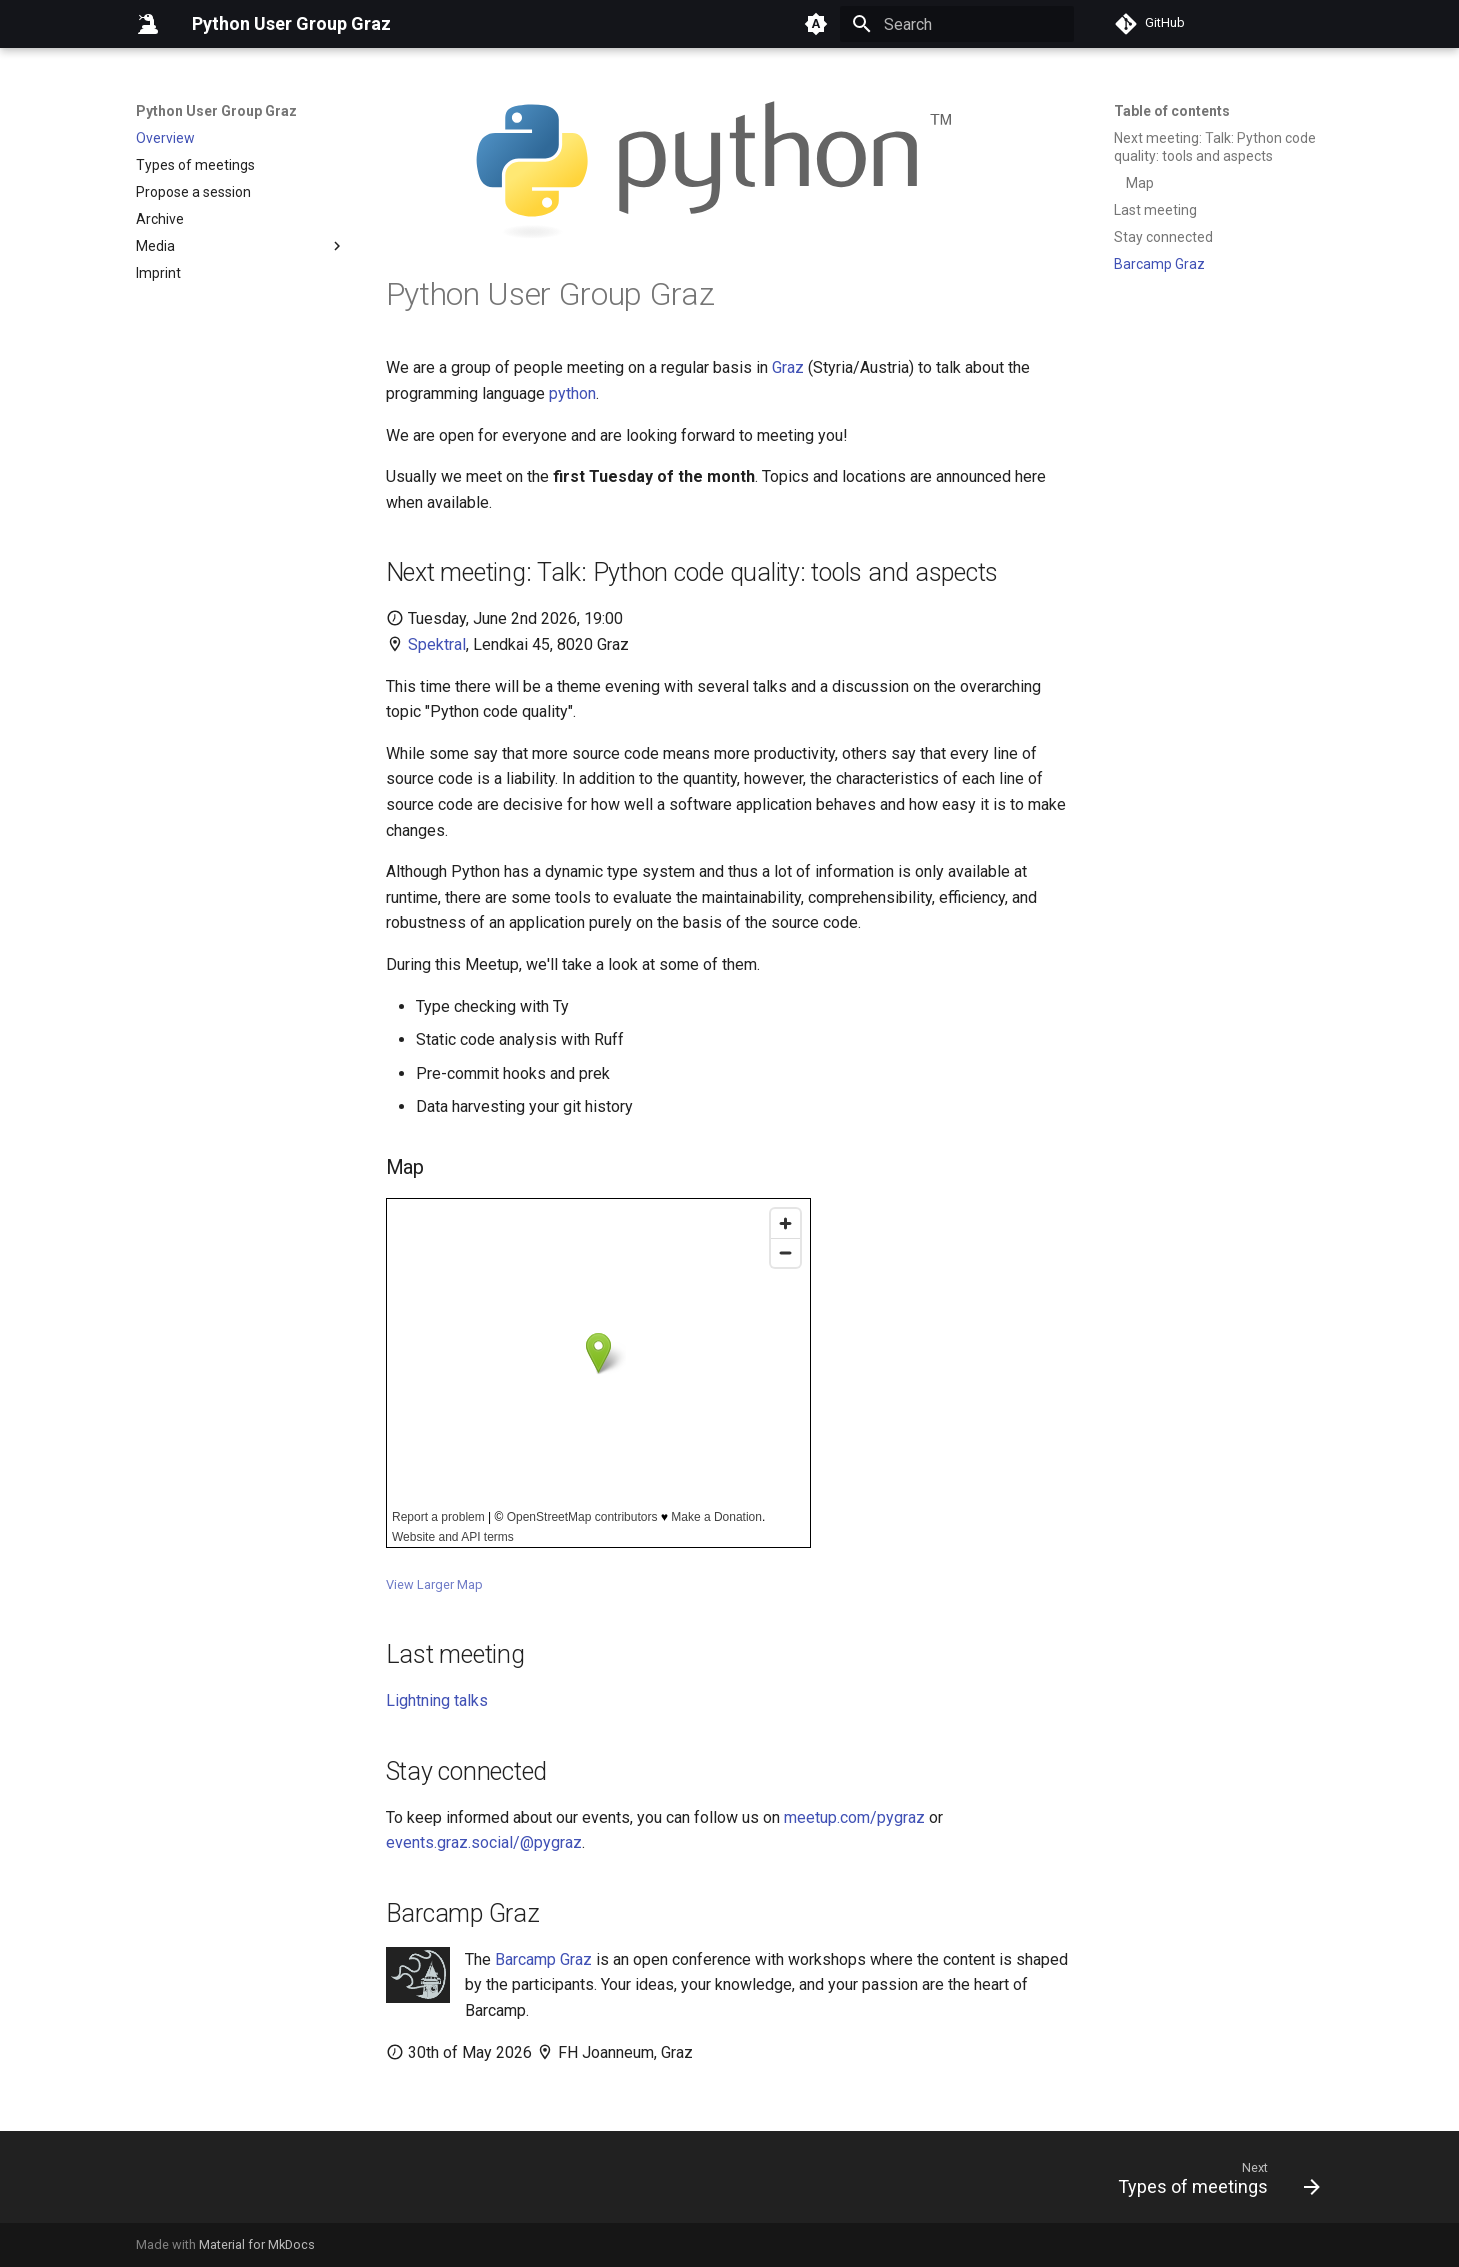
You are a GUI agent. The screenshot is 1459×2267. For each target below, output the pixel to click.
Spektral (437, 644)
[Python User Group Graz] (148, 24)
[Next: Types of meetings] (1212, 2183)
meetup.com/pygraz (854, 1817)
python (572, 393)
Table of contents (1172, 111)
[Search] (957, 24)
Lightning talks (437, 1700)
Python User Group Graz (216, 111)
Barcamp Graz (543, 1959)
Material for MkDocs (257, 2244)
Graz (788, 367)
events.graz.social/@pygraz (484, 1842)
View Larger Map (434, 1584)
